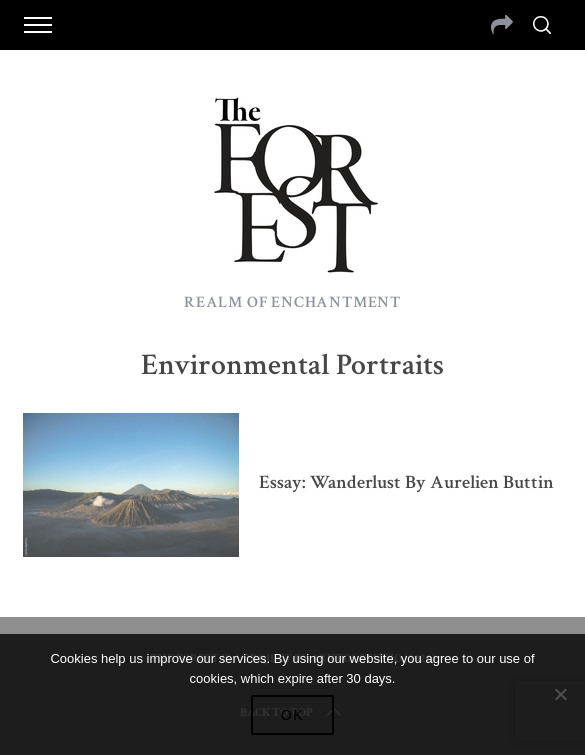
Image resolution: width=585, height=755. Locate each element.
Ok (293, 715)
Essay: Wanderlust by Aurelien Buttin (406, 482)
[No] (560, 694)
